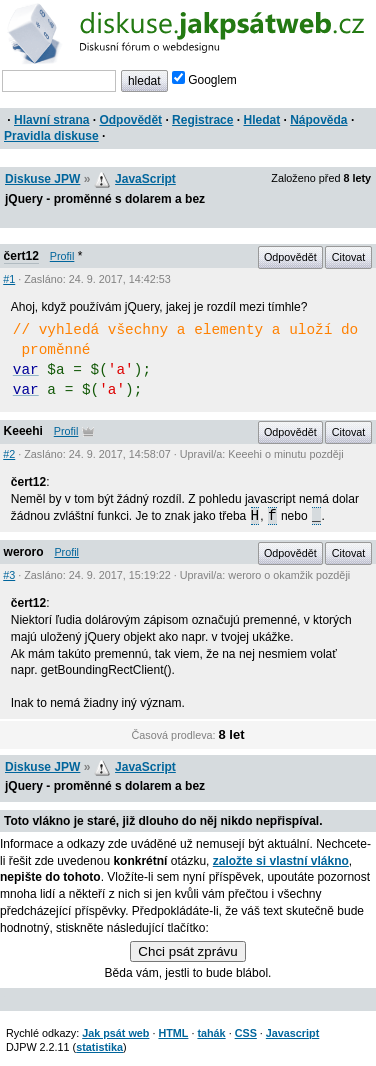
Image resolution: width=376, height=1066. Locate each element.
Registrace (202, 120)
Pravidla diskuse (51, 136)
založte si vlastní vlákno (281, 861)
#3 (9, 575)
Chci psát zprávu (187, 951)
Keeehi (23, 431)
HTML (173, 1033)
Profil (62, 256)
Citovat (349, 257)
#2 (9, 454)
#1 (9, 279)
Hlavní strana (51, 120)
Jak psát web (115, 1033)
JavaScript (145, 179)
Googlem (204, 80)
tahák (211, 1033)
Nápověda (318, 120)
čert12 (21, 256)
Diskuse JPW (42, 179)
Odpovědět (130, 120)
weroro (24, 552)
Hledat (261, 120)
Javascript (292, 1033)
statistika (99, 1047)
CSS (246, 1033)
